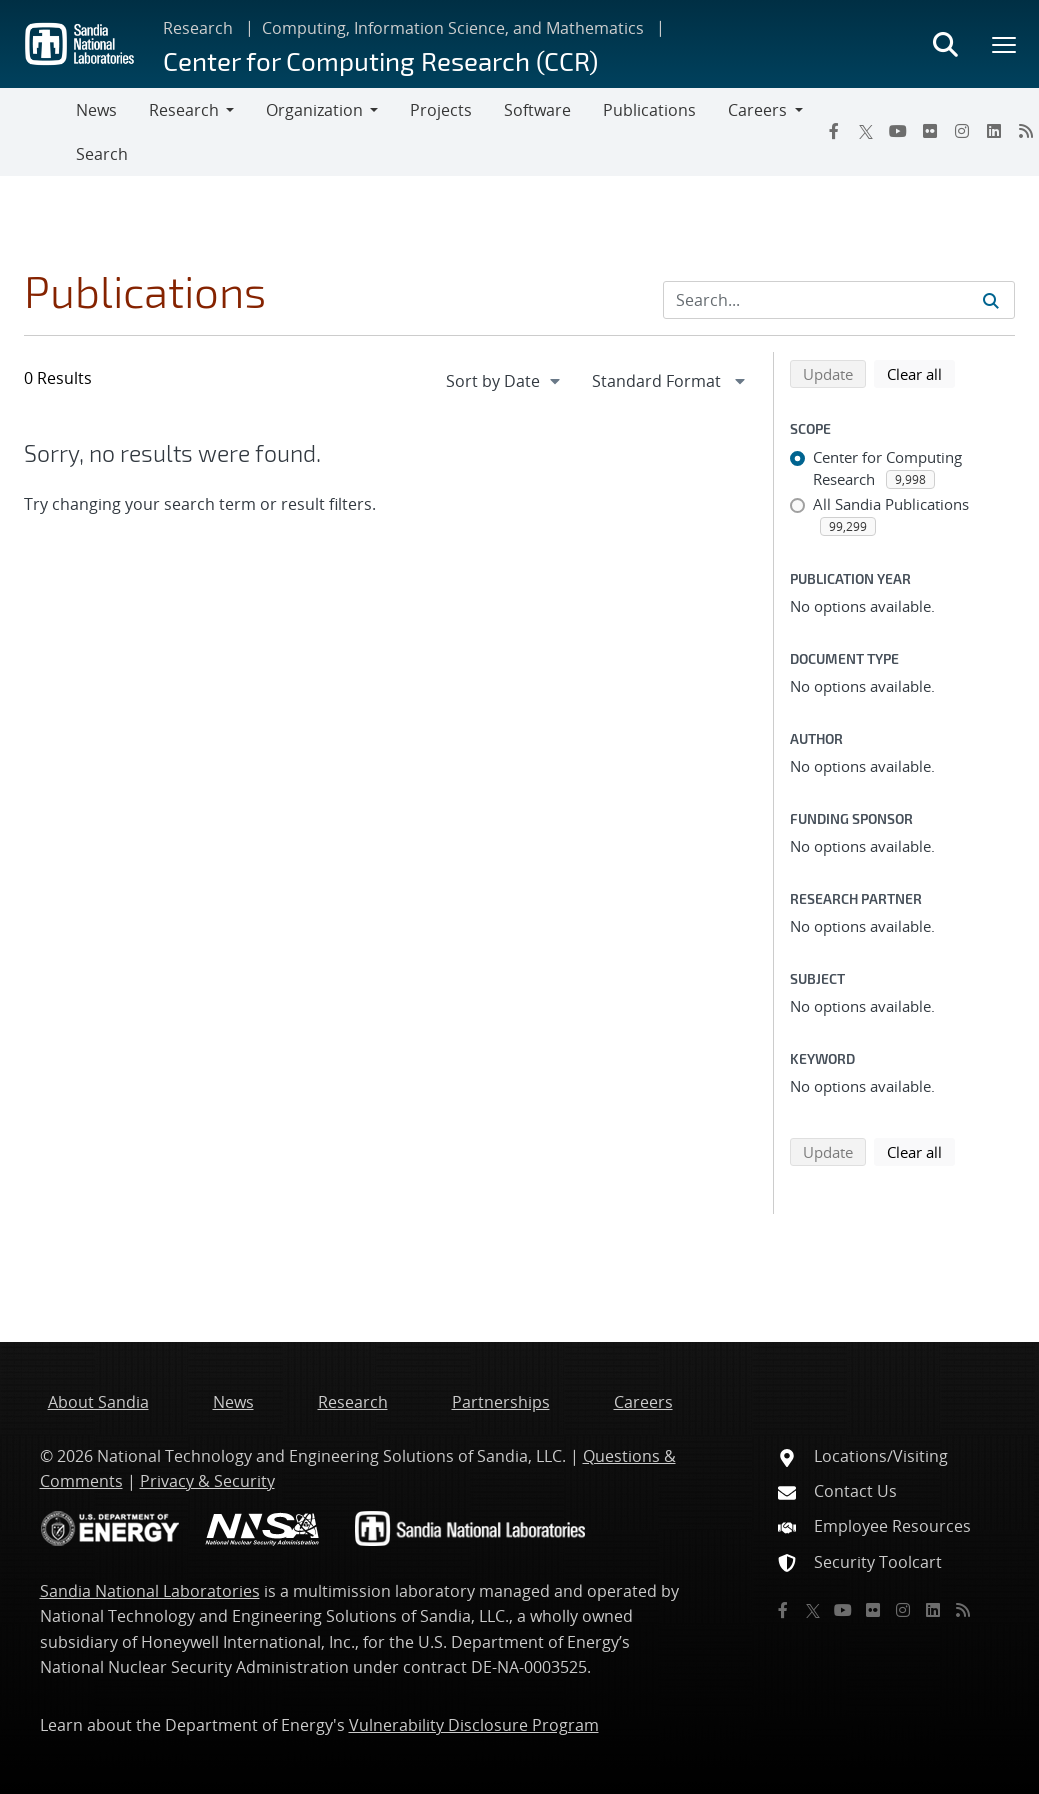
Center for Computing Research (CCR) (380, 60)
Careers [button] (757, 110)
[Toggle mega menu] (1005, 44)
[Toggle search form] (945, 44)
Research (198, 28)
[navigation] (505, 381)
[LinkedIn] (994, 131)
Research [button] (184, 110)
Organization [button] (314, 110)
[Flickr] (930, 131)
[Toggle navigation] (38, 132)
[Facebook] (834, 131)
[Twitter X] (866, 131)
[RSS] (963, 1610)
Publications (649, 110)
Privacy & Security (207, 1481)
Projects (441, 110)
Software (537, 110)
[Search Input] (839, 300)
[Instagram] (962, 131)
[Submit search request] (991, 300)
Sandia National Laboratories (150, 1591)
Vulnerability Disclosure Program (474, 1725)
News (96, 110)
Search (102, 154)
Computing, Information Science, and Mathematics (453, 28)
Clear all (921, 373)
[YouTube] (898, 131)
